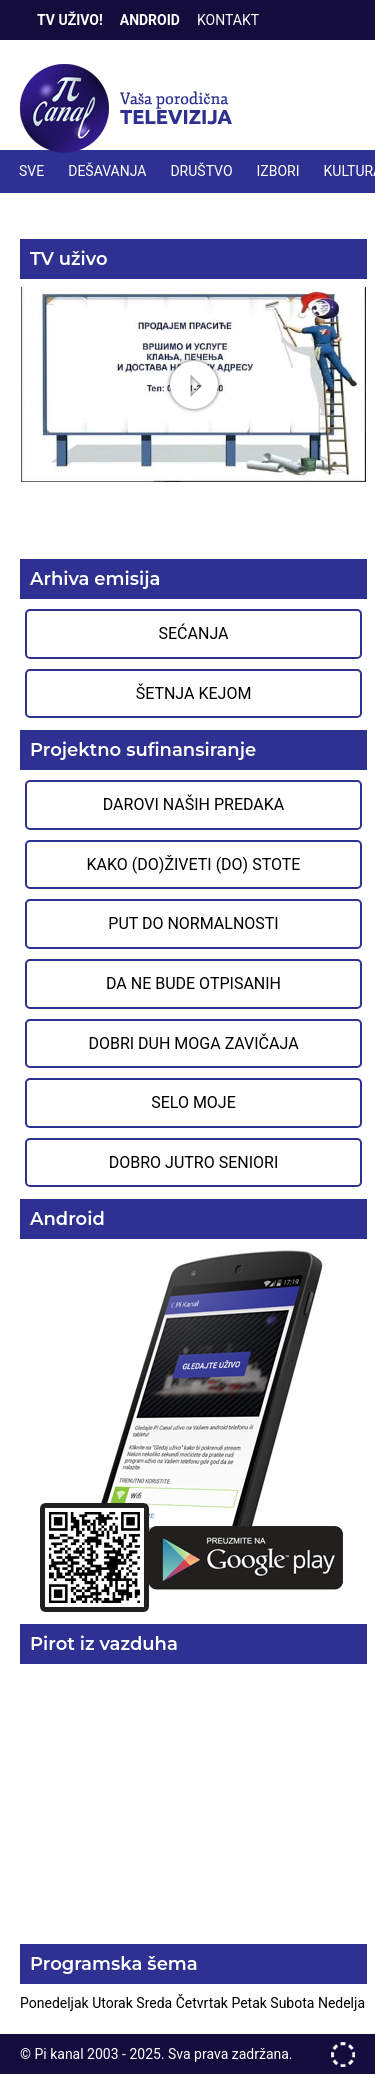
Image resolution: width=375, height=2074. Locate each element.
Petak (250, 2003)
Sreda (155, 2003)
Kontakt (228, 20)
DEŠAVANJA (107, 171)
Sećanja (194, 633)
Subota (294, 2003)
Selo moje (193, 1102)
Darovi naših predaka (194, 804)
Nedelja (341, 2003)
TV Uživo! (70, 20)
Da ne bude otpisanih (193, 983)
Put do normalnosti (193, 923)
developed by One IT (343, 2054)
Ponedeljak (56, 2003)
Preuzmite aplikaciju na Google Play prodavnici (193, 1429)
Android (150, 20)
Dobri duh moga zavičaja (193, 1043)
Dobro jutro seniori (193, 1162)
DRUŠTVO (201, 171)
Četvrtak (204, 2003)
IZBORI (278, 171)
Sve (31, 171)
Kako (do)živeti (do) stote (194, 864)
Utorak (114, 2003)
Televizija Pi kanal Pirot (130, 109)
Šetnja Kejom (194, 693)
